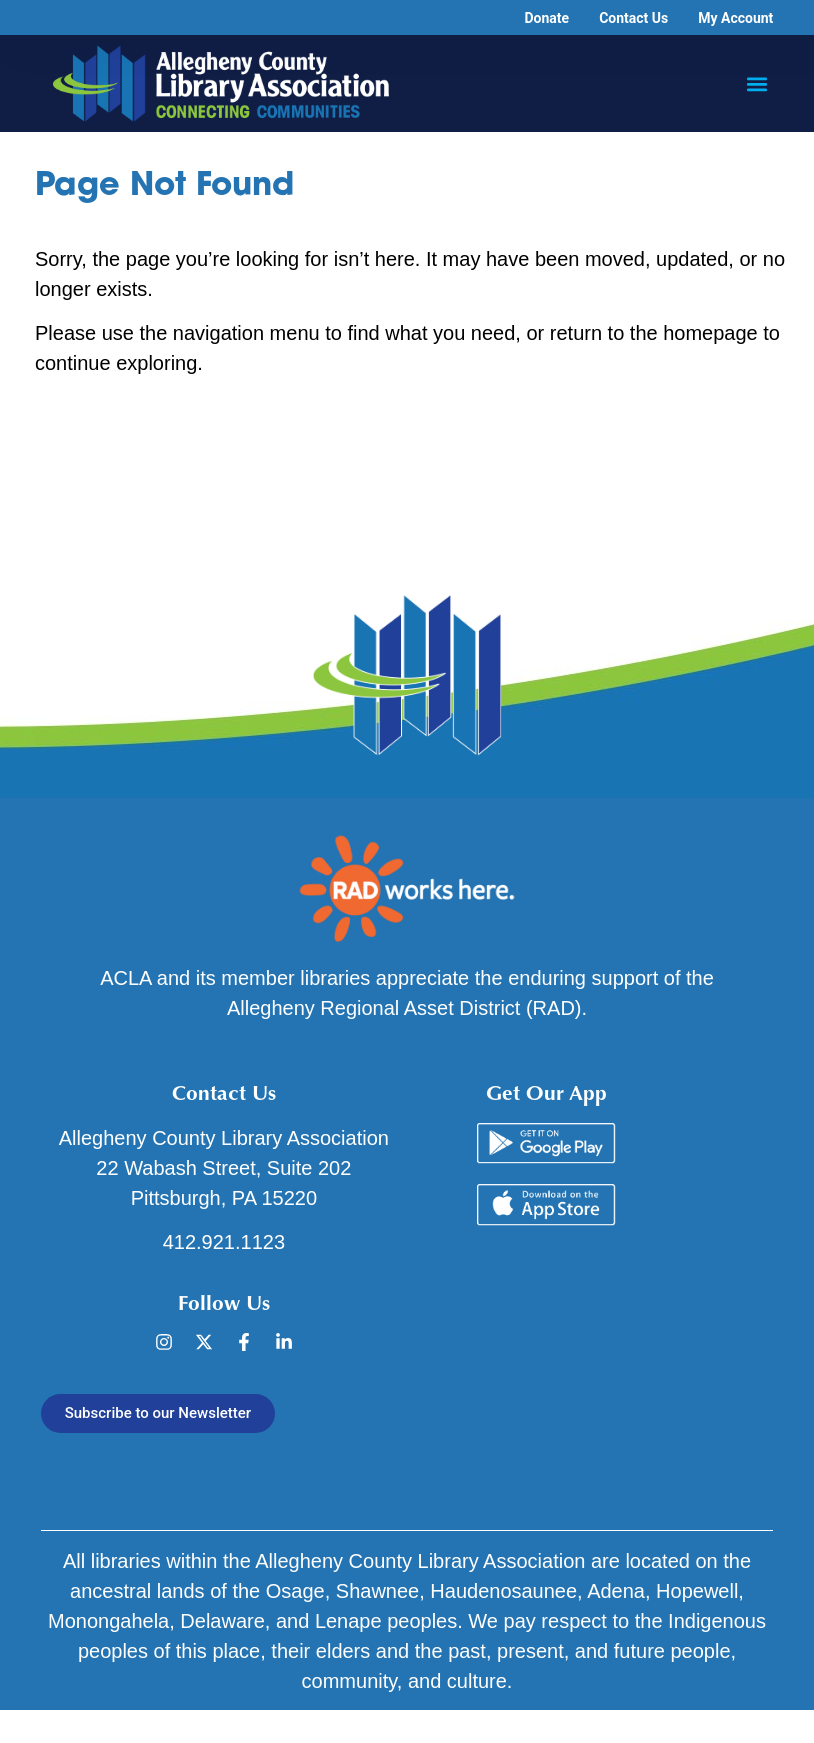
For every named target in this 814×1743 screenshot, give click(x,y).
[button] (756, 83)
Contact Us (633, 18)
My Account (735, 18)
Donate (546, 18)
